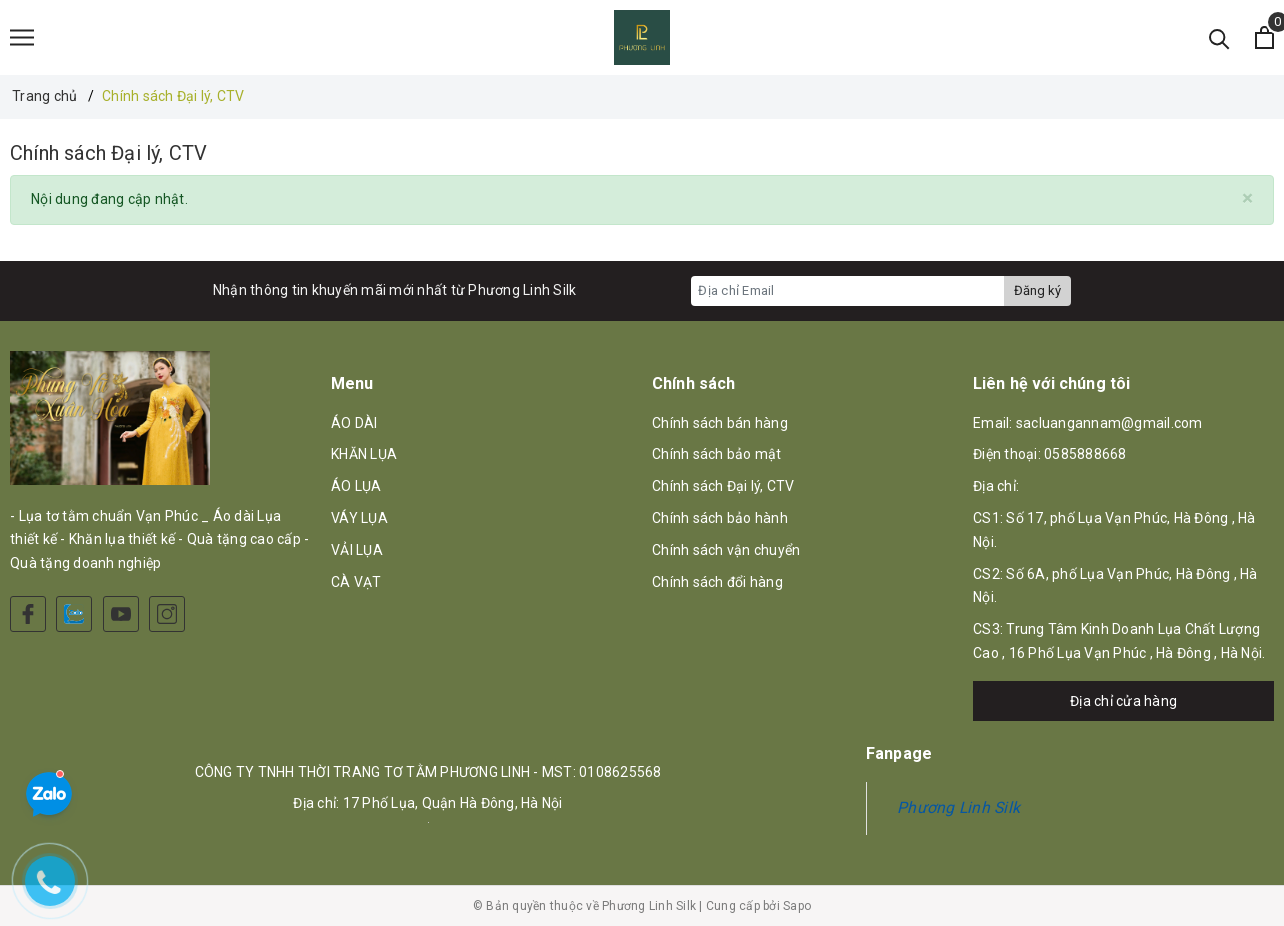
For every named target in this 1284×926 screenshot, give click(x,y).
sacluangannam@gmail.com (1109, 423)
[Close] (1247, 198)
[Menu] (22, 37)
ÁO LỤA (356, 486)
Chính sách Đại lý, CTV (108, 153)
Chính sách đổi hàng (717, 582)
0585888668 (1085, 454)
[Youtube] (121, 614)
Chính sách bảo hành (720, 518)
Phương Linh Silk (958, 807)
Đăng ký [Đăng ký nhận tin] (1037, 290)
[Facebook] (28, 614)
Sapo (797, 906)
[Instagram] (167, 614)
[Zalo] (74, 614)
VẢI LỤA (357, 550)
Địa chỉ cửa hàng (1123, 701)
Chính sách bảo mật (717, 454)
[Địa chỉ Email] (848, 291)
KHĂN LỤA (364, 454)
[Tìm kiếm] (1219, 37)
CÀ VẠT (356, 582)
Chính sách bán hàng (720, 423)
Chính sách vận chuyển (726, 550)
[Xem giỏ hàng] (1264, 37)
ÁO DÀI (354, 423)
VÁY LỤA (359, 518)
